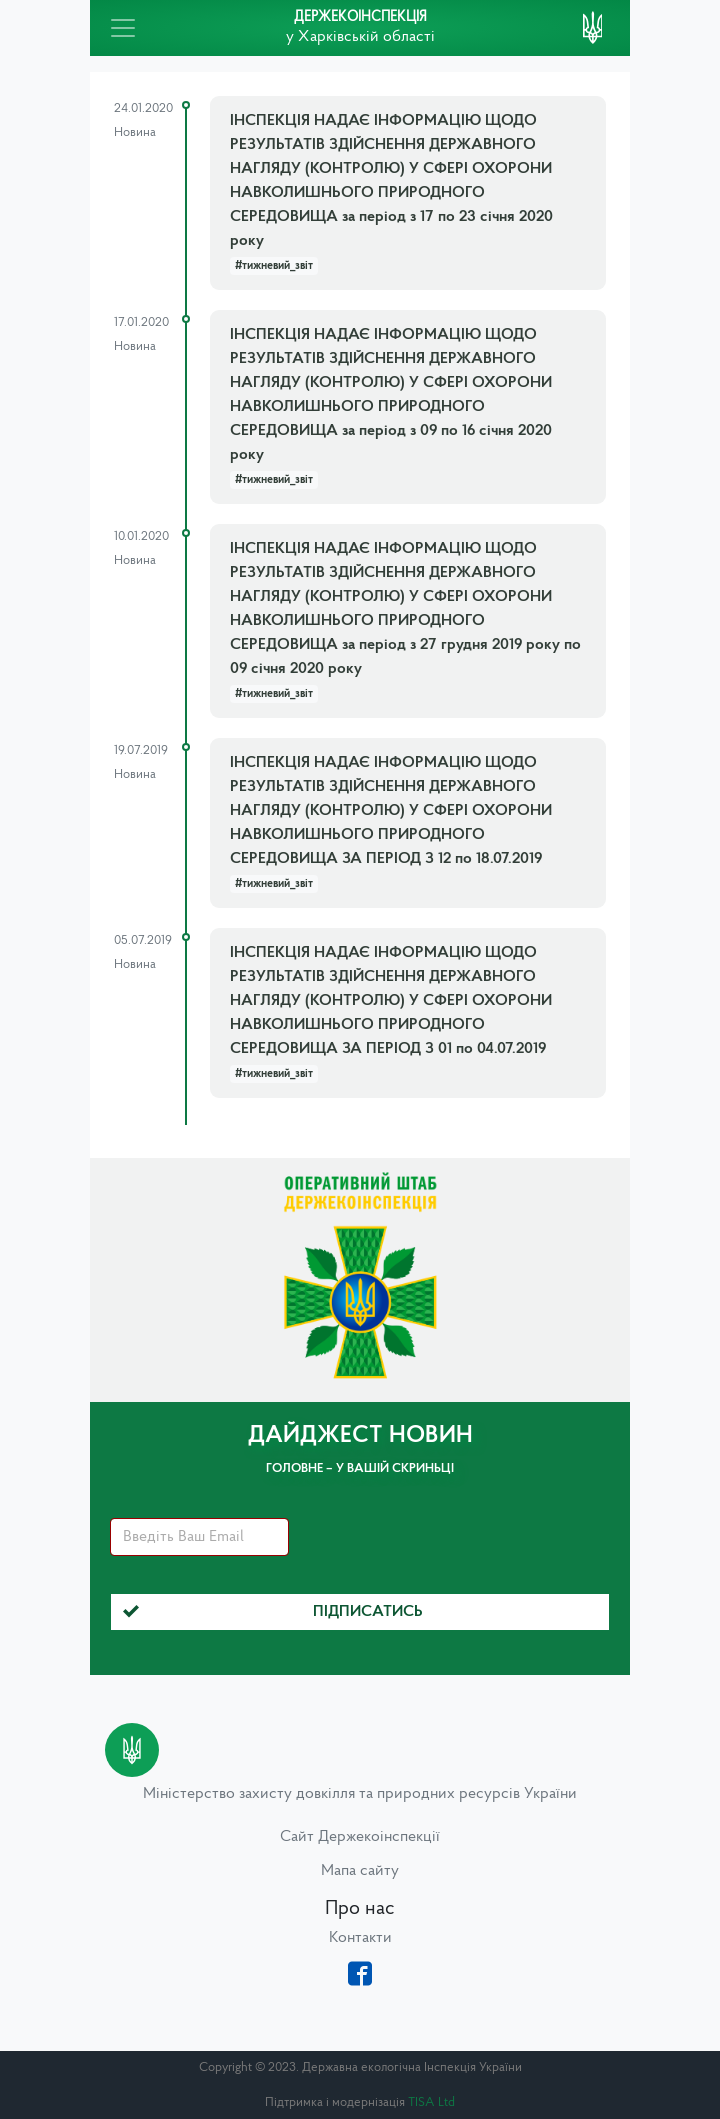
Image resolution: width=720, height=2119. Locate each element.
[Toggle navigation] (123, 28)
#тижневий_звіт (274, 266)
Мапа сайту (360, 1871)
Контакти (360, 1938)
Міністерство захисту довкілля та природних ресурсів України (360, 1794)
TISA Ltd (431, 2102)
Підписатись (273, 1612)
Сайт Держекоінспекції (360, 1837)
